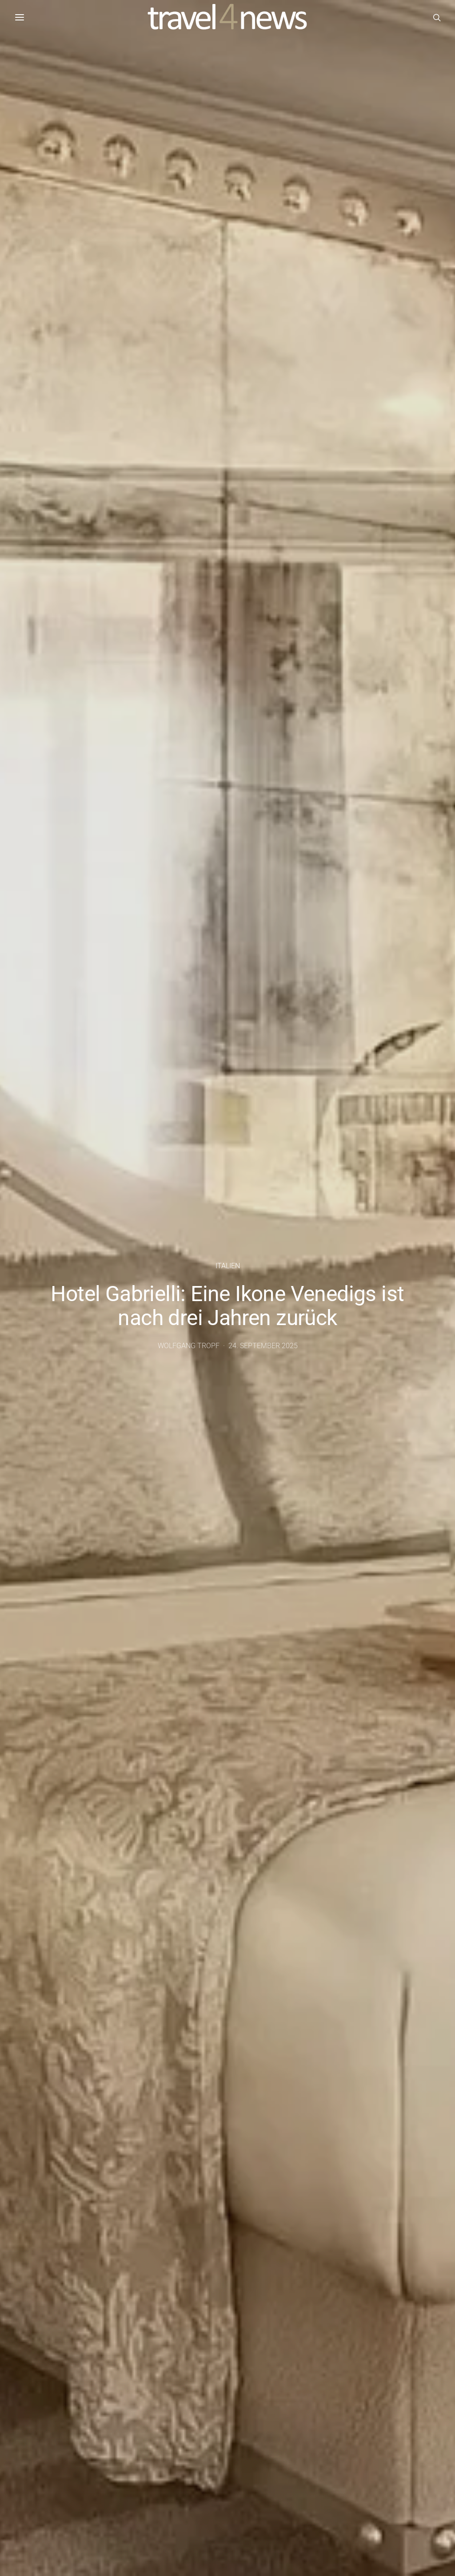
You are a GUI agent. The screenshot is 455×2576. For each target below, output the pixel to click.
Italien (228, 1266)
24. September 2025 (263, 1345)
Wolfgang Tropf (189, 1345)
